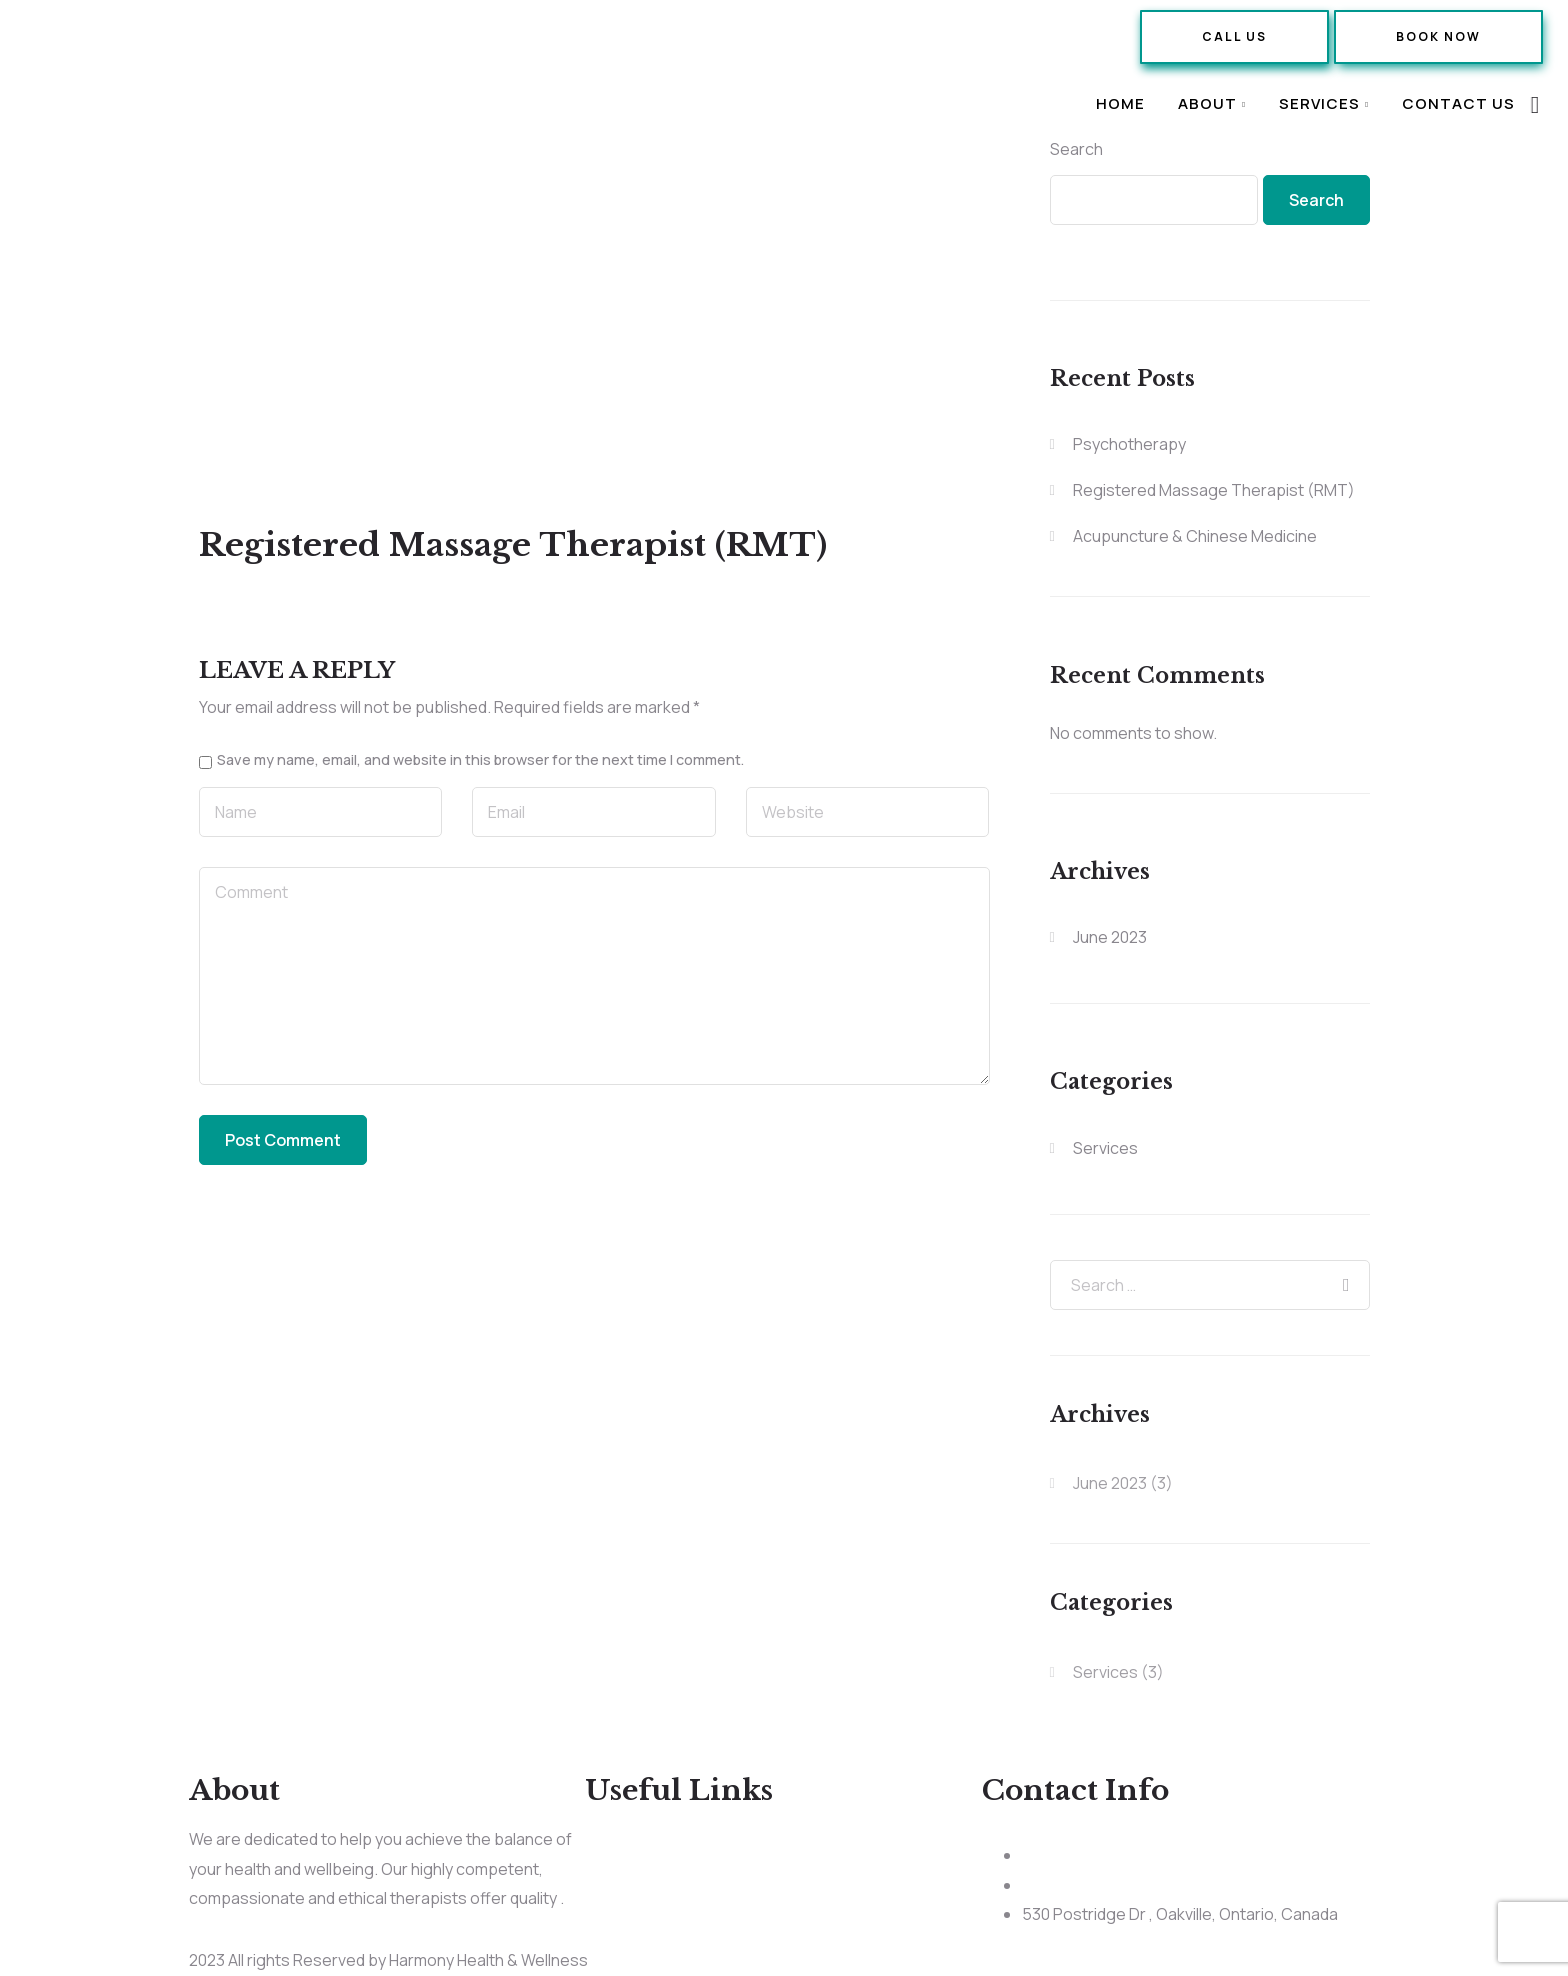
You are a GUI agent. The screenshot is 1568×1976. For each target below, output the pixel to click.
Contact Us (1458, 103)
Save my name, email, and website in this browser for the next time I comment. (480, 760)
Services (1319, 103)
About (1207, 103)
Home (1120, 103)
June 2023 (1110, 937)
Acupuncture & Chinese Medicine (1195, 536)
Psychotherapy (1129, 444)
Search (1076, 149)
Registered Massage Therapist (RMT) (1214, 490)
